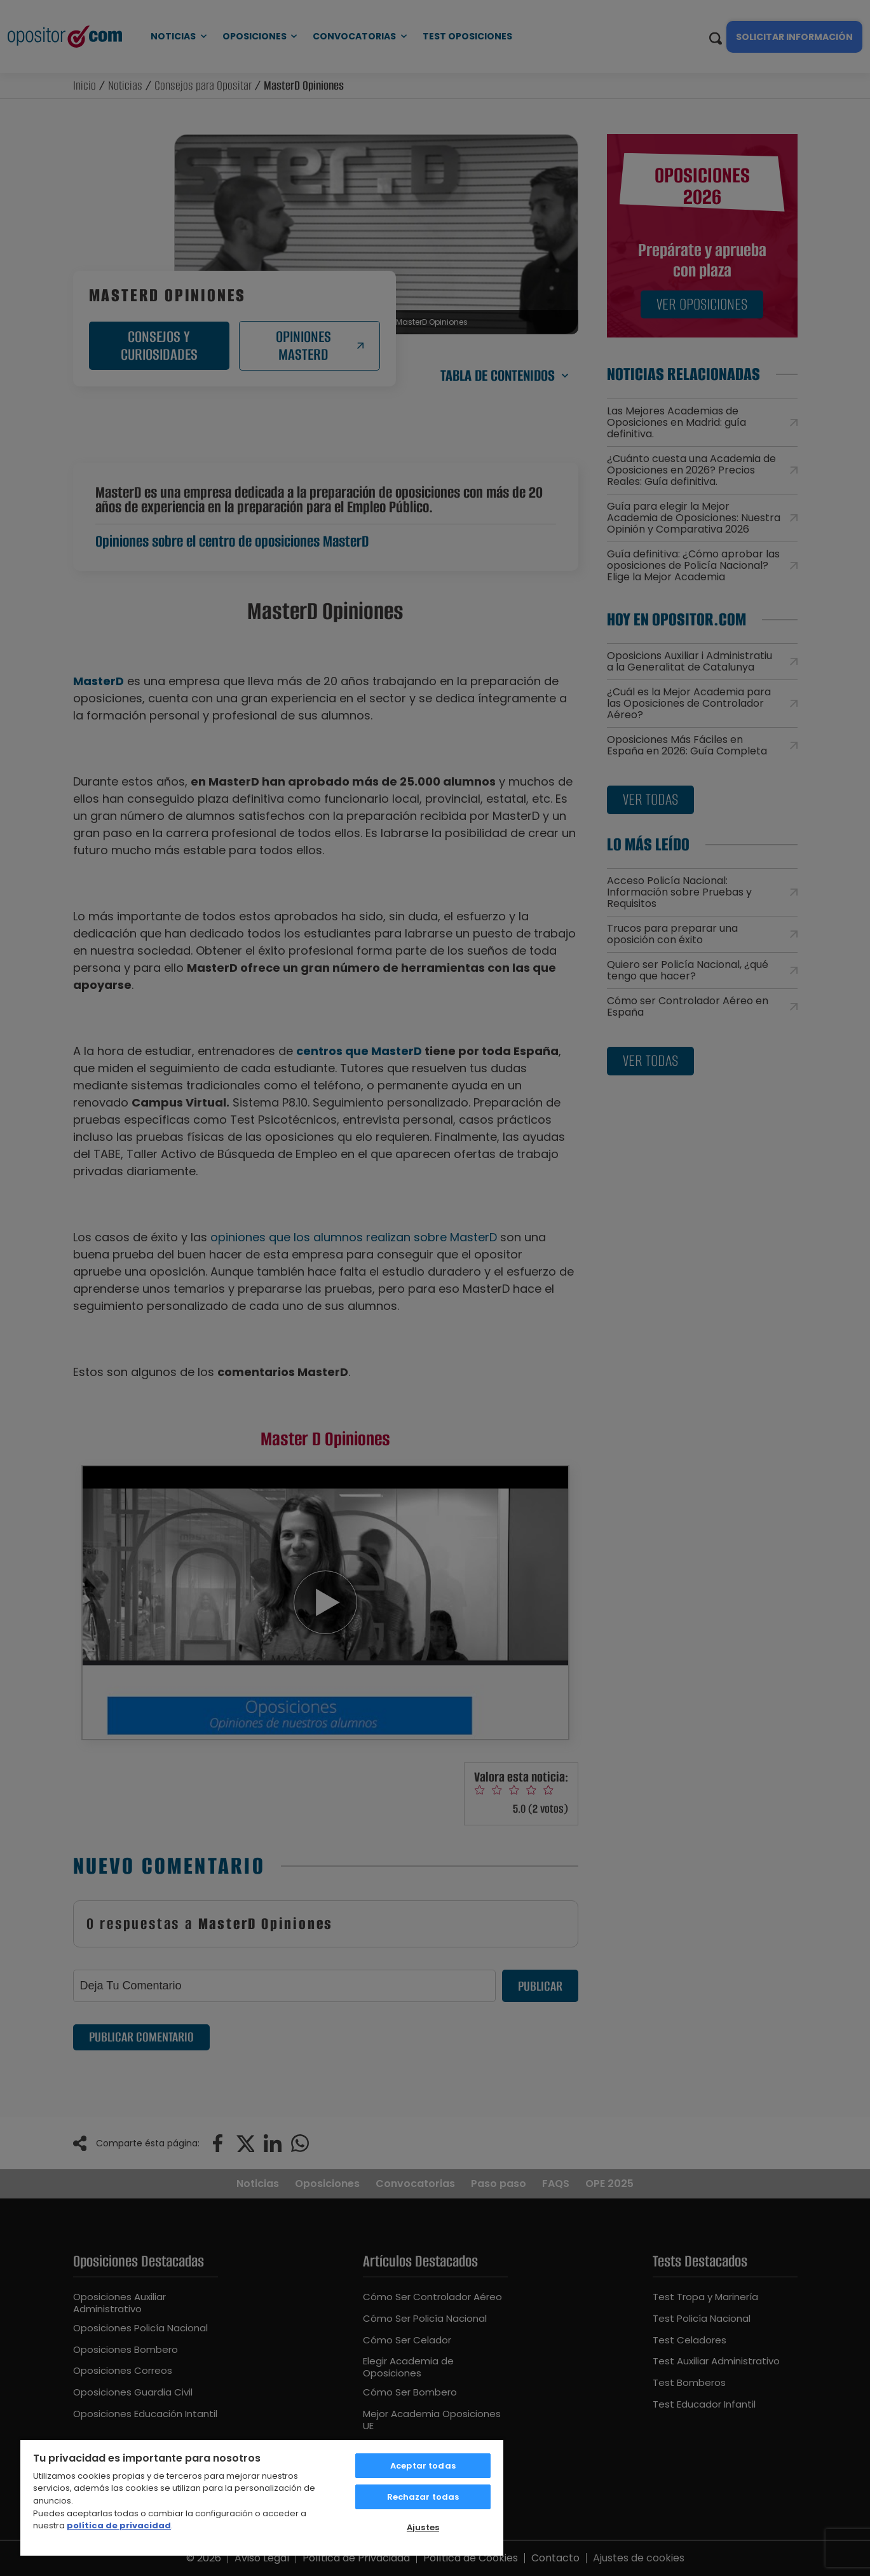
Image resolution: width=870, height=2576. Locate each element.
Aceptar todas (423, 2466)
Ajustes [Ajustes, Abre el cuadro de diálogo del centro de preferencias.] (423, 2527)
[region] (261, 2497)
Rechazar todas (423, 2497)
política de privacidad (119, 2525)
